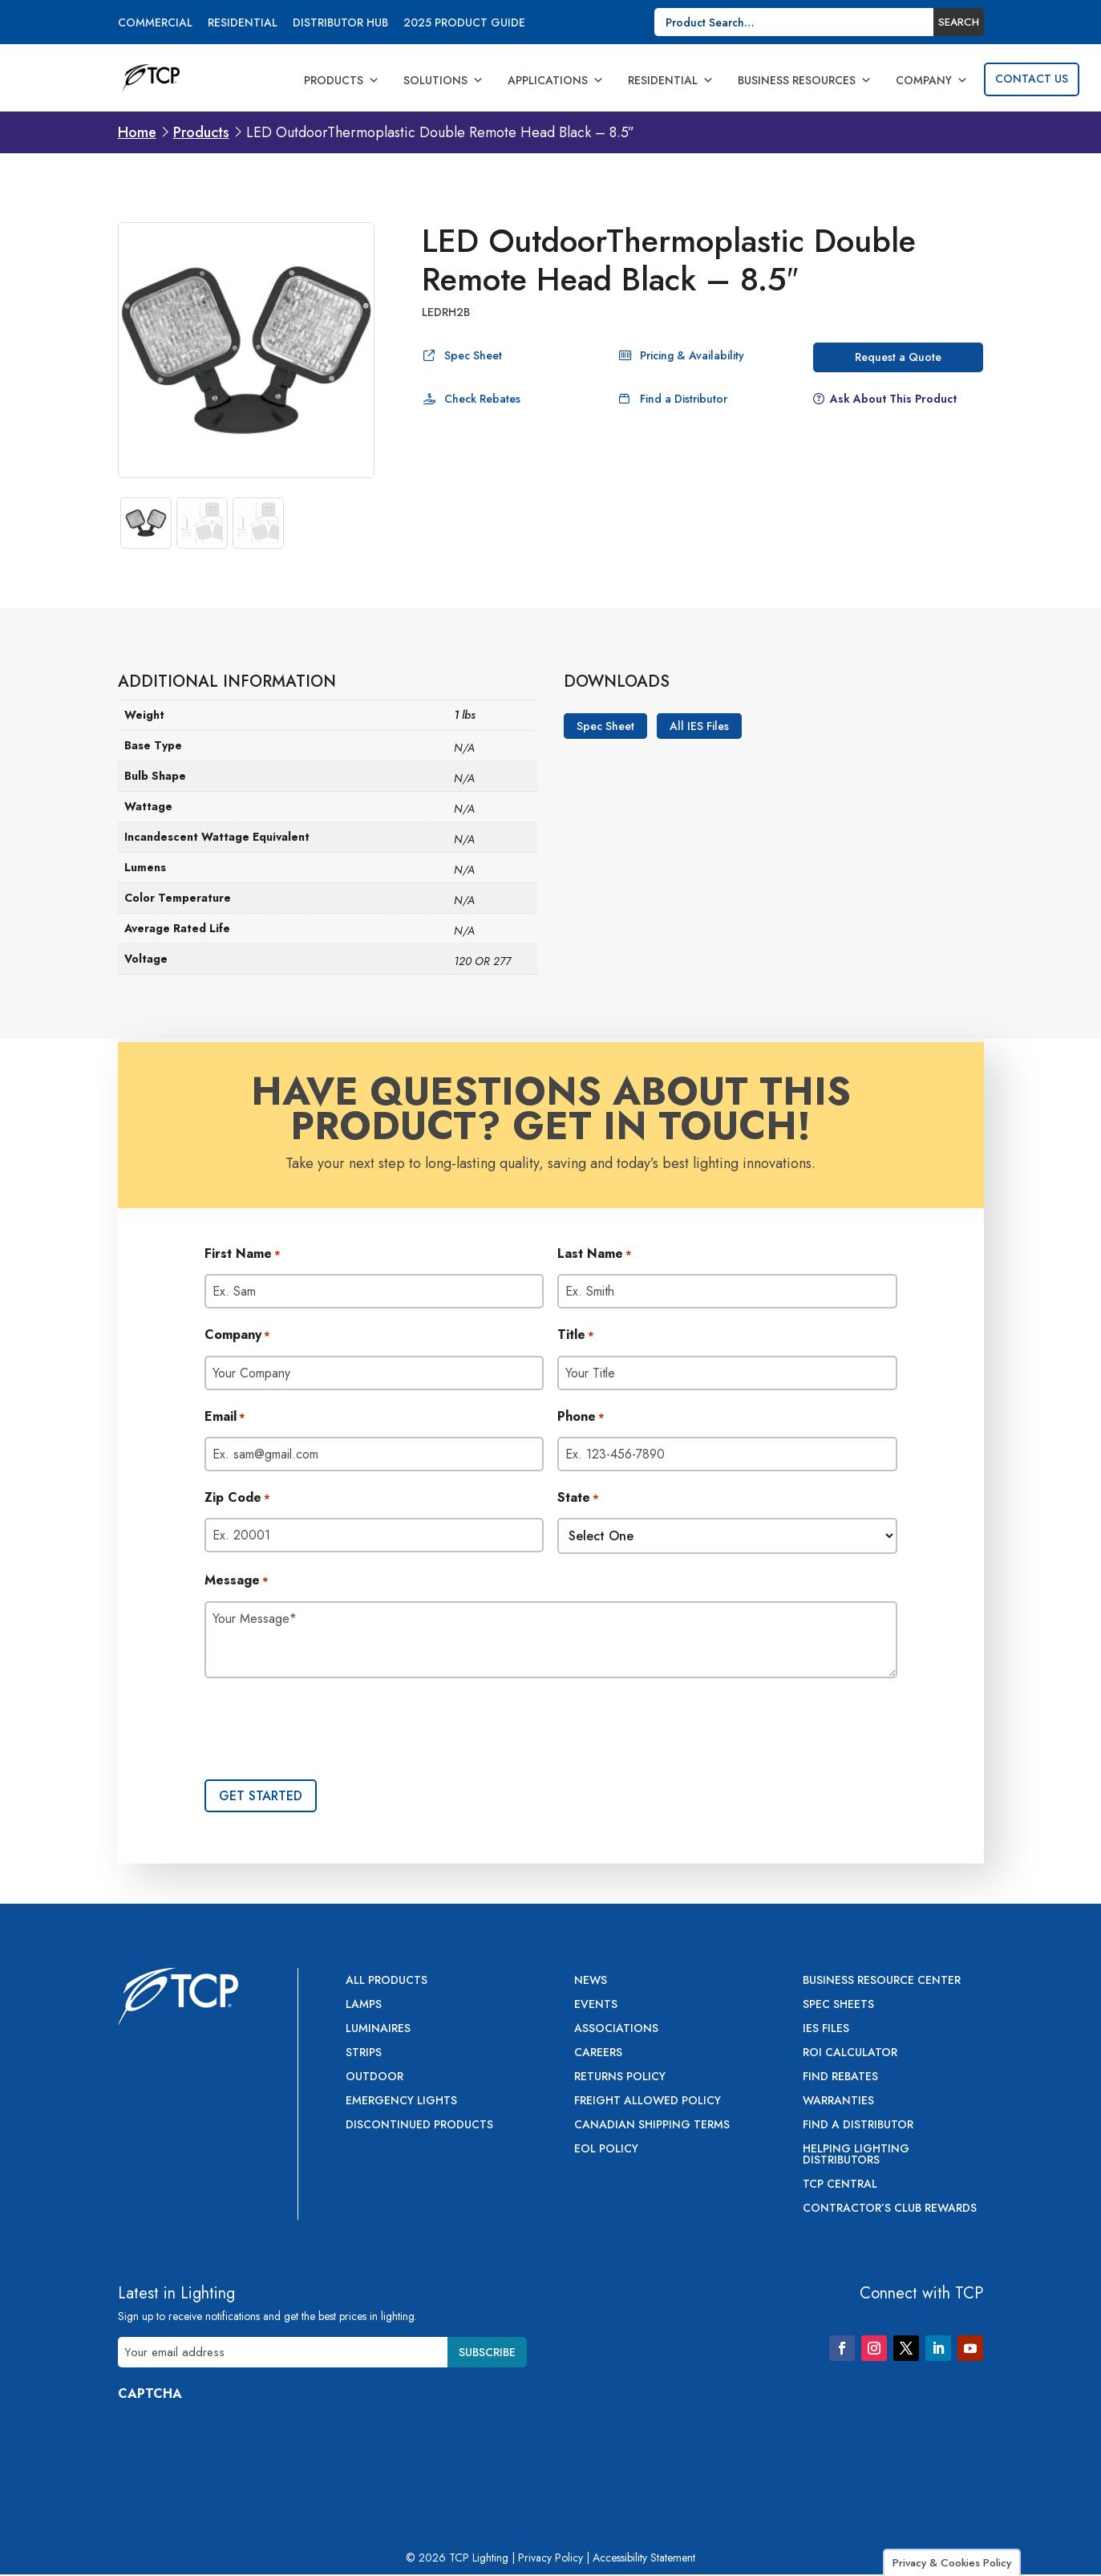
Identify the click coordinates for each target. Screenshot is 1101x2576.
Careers (598, 2053)
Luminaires (378, 2029)
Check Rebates (482, 399)
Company (932, 80)
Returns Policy (620, 2077)
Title (575, 1336)
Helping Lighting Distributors (856, 2155)
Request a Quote (898, 357)
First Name (242, 1255)
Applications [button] (556, 80)
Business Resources (805, 80)
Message (236, 1581)
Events (595, 2005)
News (590, 1981)
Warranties (838, 2101)
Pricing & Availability (692, 355)
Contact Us (1031, 79)
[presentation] (326, 1730)
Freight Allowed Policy (647, 2101)
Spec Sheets (838, 2005)
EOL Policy (606, 2149)
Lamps (364, 2005)
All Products (386, 1981)
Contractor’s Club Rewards (890, 2209)
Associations (616, 2029)
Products (341, 80)
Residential (242, 23)
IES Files (826, 2029)
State (578, 1498)
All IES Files (699, 726)
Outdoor (374, 2077)
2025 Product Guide (464, 23)
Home (137, 132)
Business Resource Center (882, 1981)
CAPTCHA (150, 2393)
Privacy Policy (550, 2558)
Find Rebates (840, 2077)
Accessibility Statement (644, 2558)
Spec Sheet (473, 355)
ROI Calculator (850, 2053)
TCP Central (840, 2185)
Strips (364, 2053)
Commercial (155, 23)
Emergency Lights (401, 2101)
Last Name (594, 1255)
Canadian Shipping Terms (652, 2125)
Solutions (443, 80)
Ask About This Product (893, 399)
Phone (581, 1417)
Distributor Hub (340, 23)
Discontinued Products (419, 2125)
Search (958, 22)
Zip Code (237, 1498)
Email (224, 1417)
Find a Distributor (683, 399)
